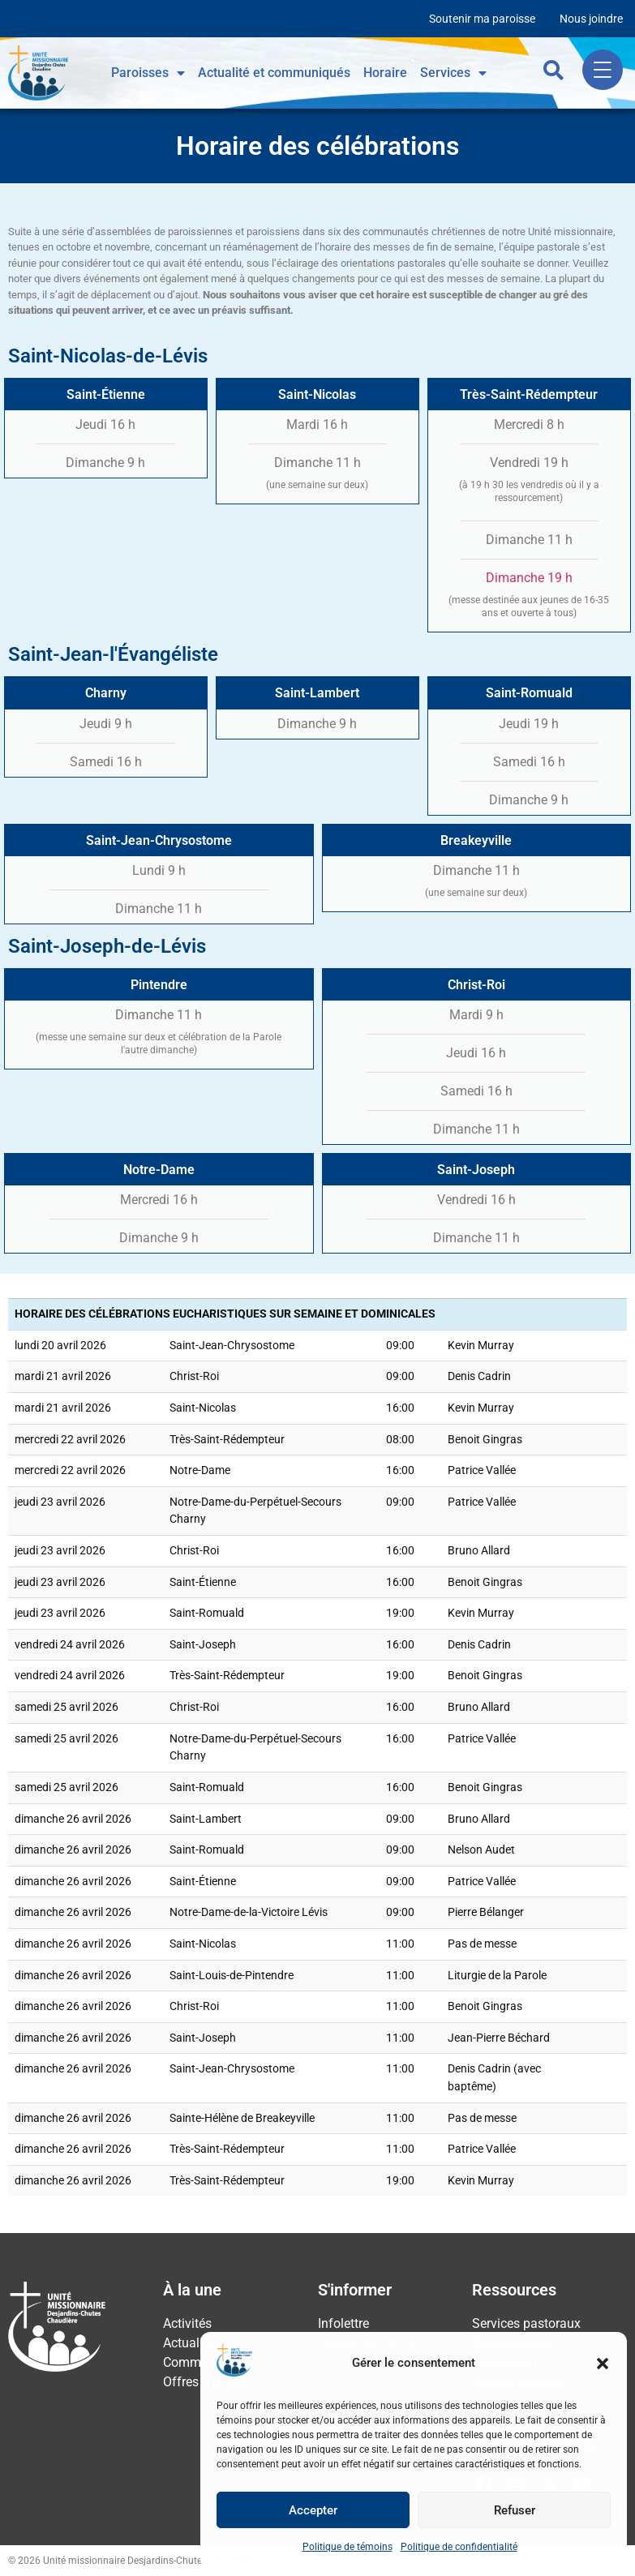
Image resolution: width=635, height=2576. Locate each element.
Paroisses (148, 73)
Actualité (188, 2343)
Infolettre (343, 2323)
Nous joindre (591, 18)
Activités (187, 2323)
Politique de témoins (347, 2546)
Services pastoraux (526, 2323)
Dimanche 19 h (529, 577)
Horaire (385, 72)
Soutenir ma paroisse (482, 18)
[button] (602, 2363)
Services (453, 73)
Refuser (514, 2510)
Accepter (313, 2510)
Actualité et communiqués (274, 72)
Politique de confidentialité (459, 2546)
